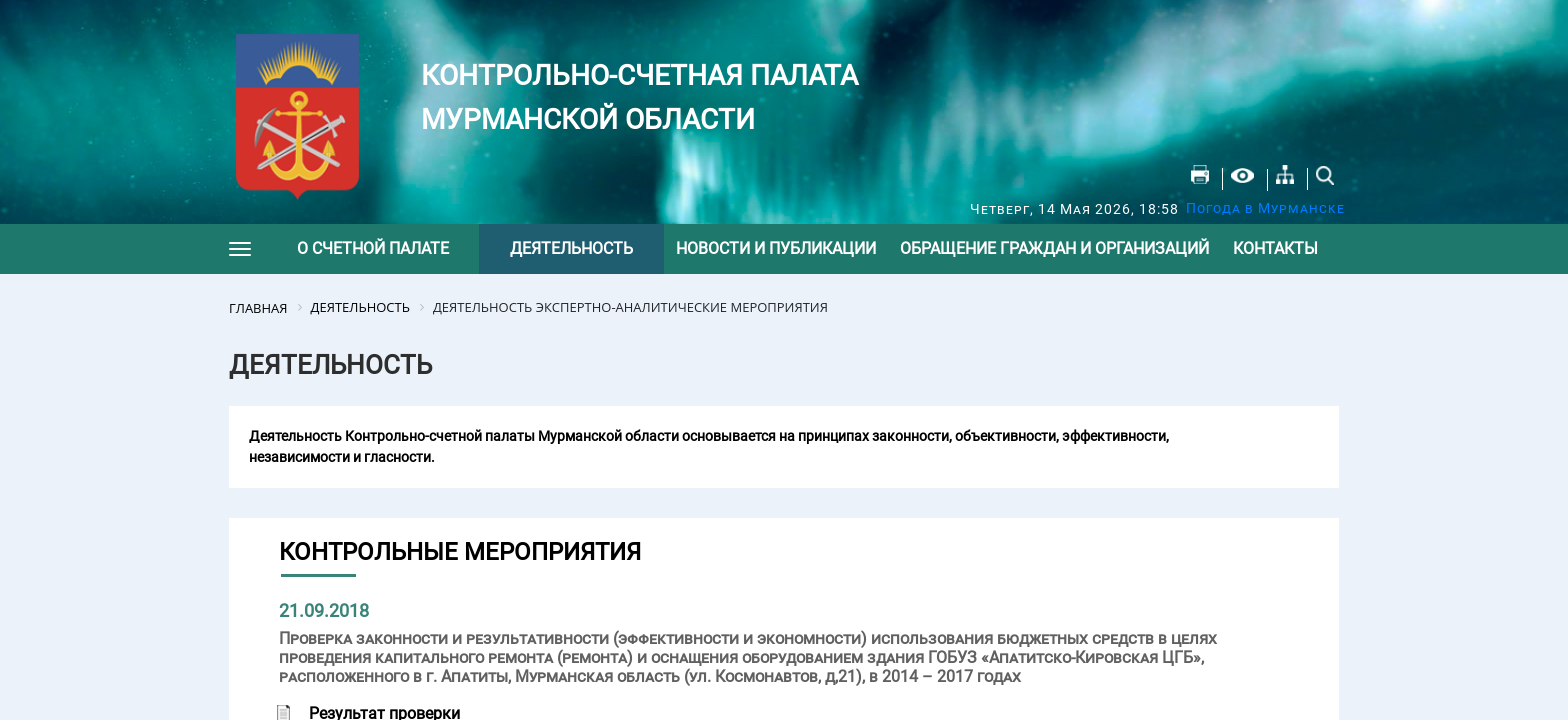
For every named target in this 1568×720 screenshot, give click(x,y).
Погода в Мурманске (1265, 208)
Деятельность (571, 248)
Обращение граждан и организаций (1054, 248)
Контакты (1275, 248)
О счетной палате (373, 248)
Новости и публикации (776, 248)
